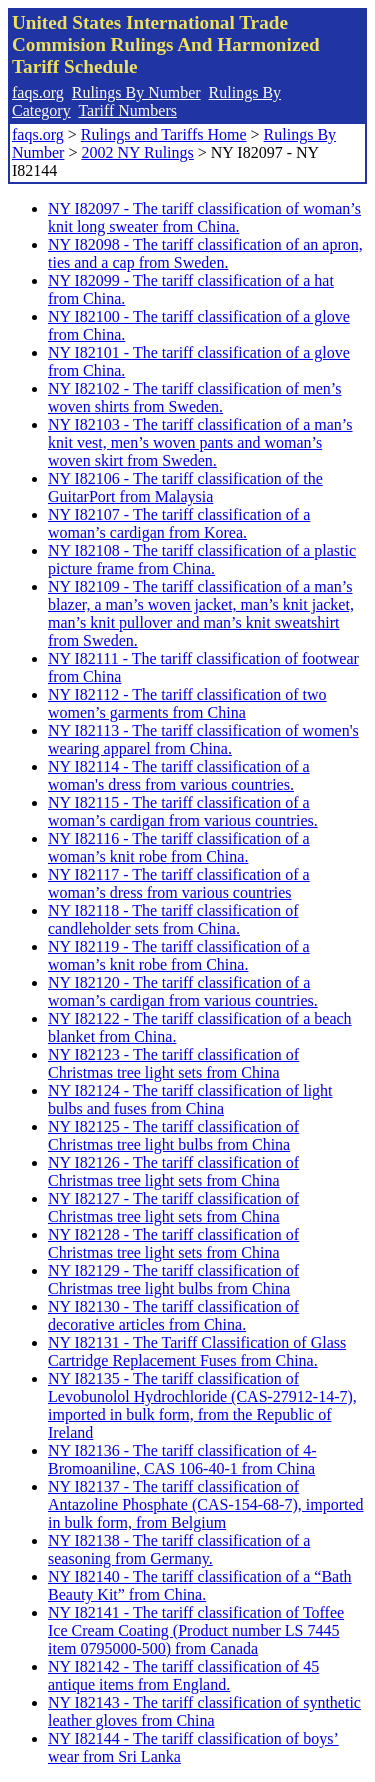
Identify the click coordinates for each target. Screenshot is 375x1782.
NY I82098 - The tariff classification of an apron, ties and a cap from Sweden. (205, 253)
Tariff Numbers (127, 110)
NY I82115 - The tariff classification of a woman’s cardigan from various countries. (183, 811)
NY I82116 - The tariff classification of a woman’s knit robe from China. (179, 847)
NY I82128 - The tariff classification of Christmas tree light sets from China (173, 1243)
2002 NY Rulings (137, 152)
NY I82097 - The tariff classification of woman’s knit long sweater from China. (204, 217)
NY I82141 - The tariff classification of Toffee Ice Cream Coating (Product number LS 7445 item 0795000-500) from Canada (196, 1630)
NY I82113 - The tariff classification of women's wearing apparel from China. (203, 739)
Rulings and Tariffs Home (164, 134)
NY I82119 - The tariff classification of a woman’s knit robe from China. (179, 955)
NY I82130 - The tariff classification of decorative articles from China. (173, 1315)
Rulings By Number (136, 92)
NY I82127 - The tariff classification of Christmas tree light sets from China (173, 1207)
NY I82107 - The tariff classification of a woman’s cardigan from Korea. (179, 523)
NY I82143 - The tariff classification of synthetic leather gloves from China (204, 1711)
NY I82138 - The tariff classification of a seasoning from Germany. (179, 1549)
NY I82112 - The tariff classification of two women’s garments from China (187, 703)
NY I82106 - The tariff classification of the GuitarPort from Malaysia (185, 487)
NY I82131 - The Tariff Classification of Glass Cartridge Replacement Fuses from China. (197, 1351)
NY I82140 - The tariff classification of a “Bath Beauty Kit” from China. (200, 1585)
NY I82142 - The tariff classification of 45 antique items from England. (183, 1675)
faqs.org (38, 92)
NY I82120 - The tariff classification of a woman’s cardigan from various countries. (183, 991)
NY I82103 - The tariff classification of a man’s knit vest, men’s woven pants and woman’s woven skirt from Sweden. (200, 442)
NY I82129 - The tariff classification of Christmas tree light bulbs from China (173, 1279)
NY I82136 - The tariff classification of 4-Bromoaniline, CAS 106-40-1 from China (182, 1459)
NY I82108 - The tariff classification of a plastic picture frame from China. (202, 559)
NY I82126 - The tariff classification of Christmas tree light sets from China (173, 1171)
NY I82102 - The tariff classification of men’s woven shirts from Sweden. (194, 397)
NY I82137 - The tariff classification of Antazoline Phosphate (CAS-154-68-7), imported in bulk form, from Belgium (206, 1504)
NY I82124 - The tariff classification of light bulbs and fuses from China (190, 1099)
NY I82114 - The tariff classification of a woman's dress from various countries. (179, 775)
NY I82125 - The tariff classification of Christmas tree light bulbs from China (173, 1135)
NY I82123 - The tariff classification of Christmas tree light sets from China (173, 1063)
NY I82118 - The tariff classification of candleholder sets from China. (173, 919)
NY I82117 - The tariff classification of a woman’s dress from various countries (179, 883)
